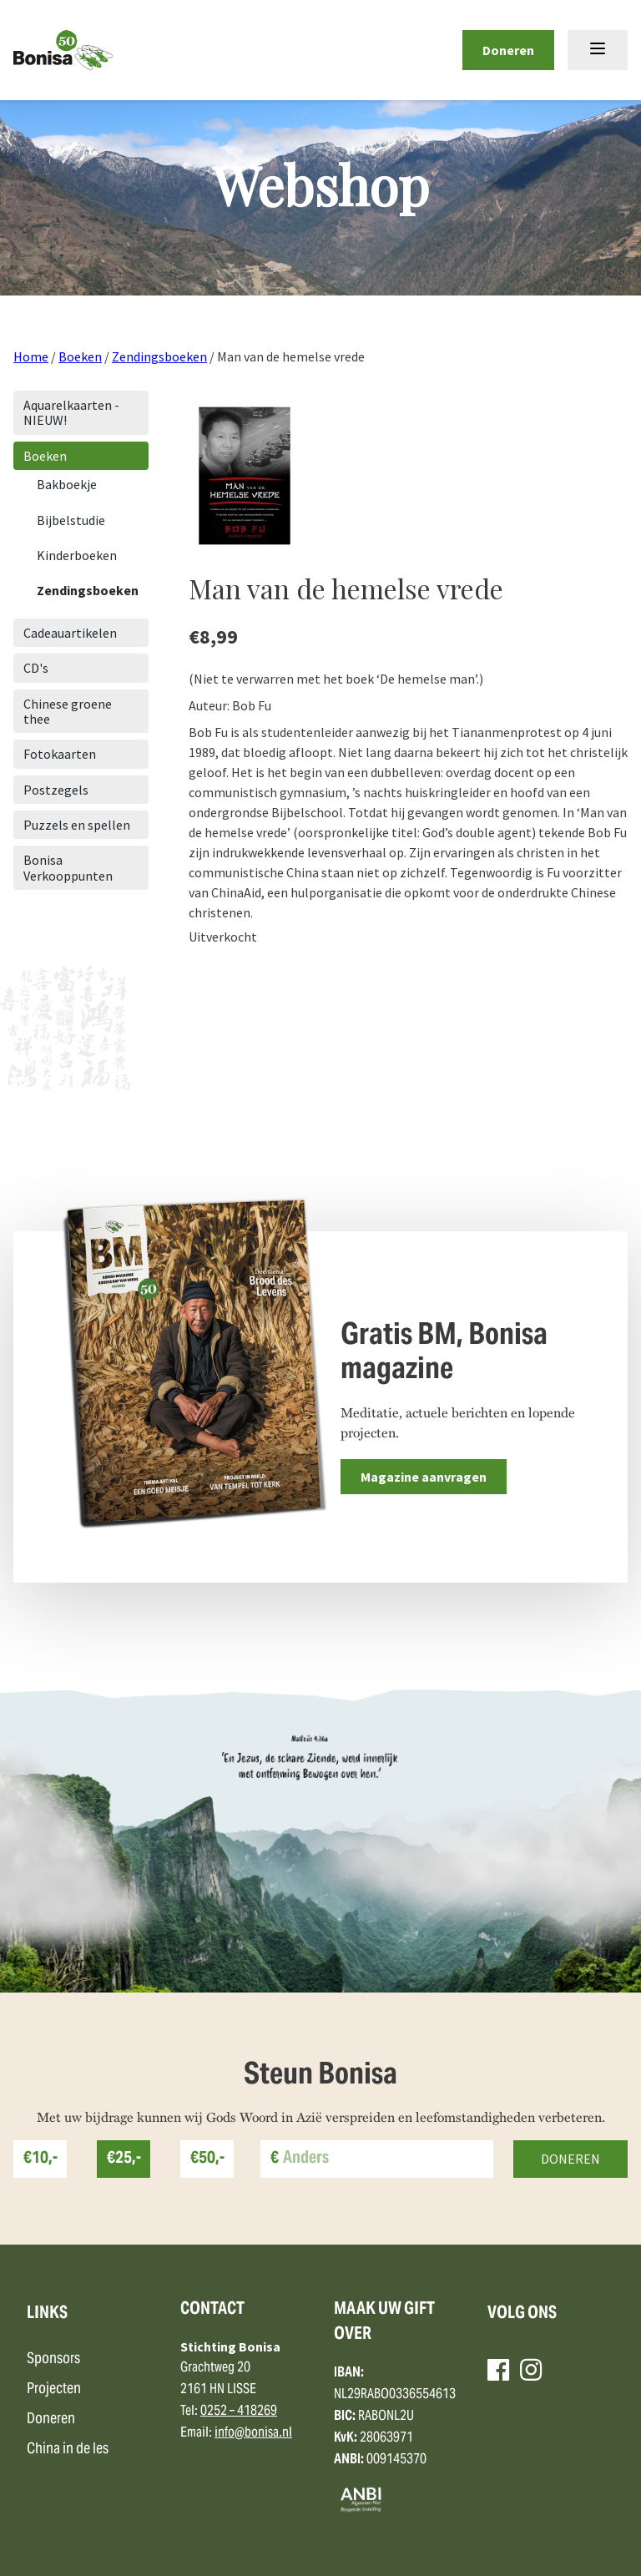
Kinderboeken (77, 555)
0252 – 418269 (238, 2411)
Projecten (54, 2389)
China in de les (68, 2449)
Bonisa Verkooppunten (68, 867)
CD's (35, 667)
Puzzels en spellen (76, 824)
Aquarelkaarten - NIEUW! (71, 412)
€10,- (40, 2159)
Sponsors (53, 2359)
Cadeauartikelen (70, 632)
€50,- (207, 2159)
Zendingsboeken (159, 356)
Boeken (80, 356)
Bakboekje (67, 484)
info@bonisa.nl (253, 2433)
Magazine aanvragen (424, 1476)
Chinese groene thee (67, 711)
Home (30, 356)
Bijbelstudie (71, 520)
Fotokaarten (59, 753)
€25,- (124, 2159)
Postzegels (55, 789)
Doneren (508, 50)
